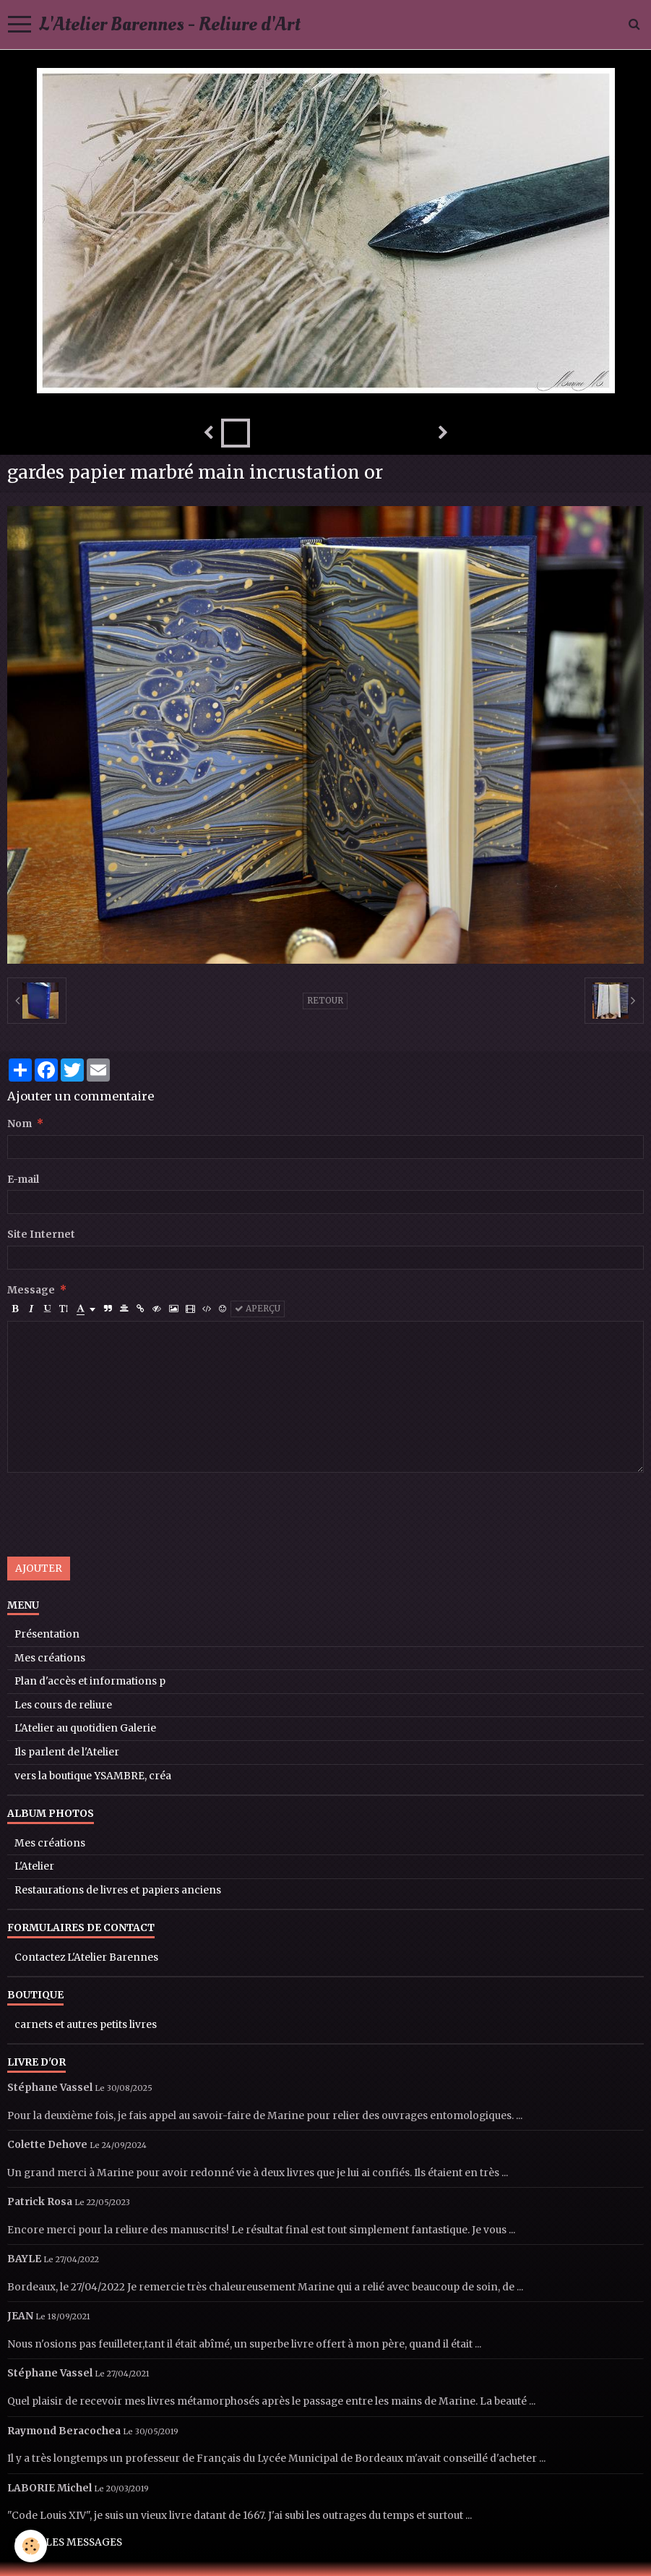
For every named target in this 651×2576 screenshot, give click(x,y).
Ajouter (38, 1568)
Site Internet (41, 1234)
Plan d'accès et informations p (89, 1681)
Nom (19, 1124)
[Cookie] (30, 2546)
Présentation (46, 1634)
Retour (325, 1001)
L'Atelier (34, 1866)
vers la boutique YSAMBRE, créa (92, 1776)
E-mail (23, 1179)
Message (31, 1290)
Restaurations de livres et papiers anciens (117, 1890)
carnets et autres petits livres (85, 2025)
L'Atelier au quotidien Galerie (85, 1728)
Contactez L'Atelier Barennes (86, 1957)
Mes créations (49, 1658)
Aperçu (257, 1309)
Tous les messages (68, 2542)
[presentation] (117, 1514)
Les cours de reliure (63, 1705)
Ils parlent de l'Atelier (66, 1752)
